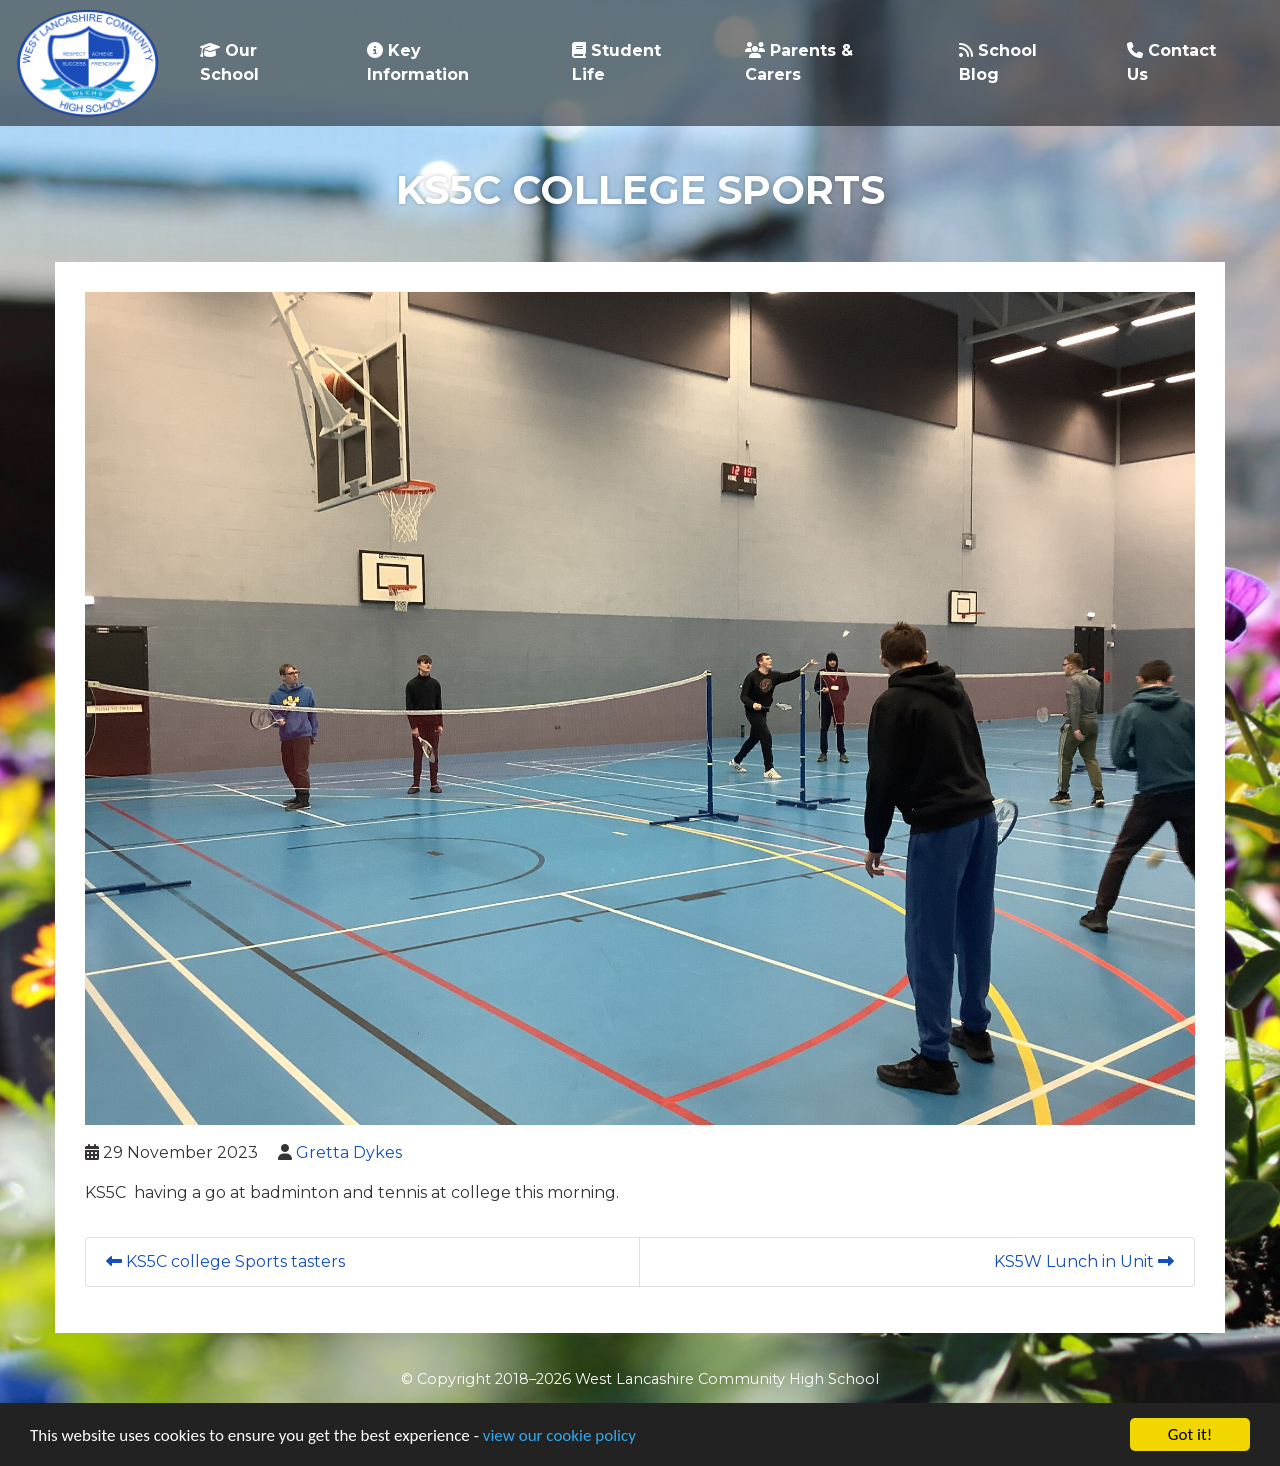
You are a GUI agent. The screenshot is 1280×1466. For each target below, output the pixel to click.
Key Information (418, 62)
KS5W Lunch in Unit (1084, 1261)
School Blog (998, 62)
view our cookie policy (559, 1436)
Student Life (616, 62)
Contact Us (1171, 62)
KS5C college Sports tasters (225, 1261)
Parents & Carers (799, 62)
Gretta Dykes (349, 1152)
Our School (229, 62)
